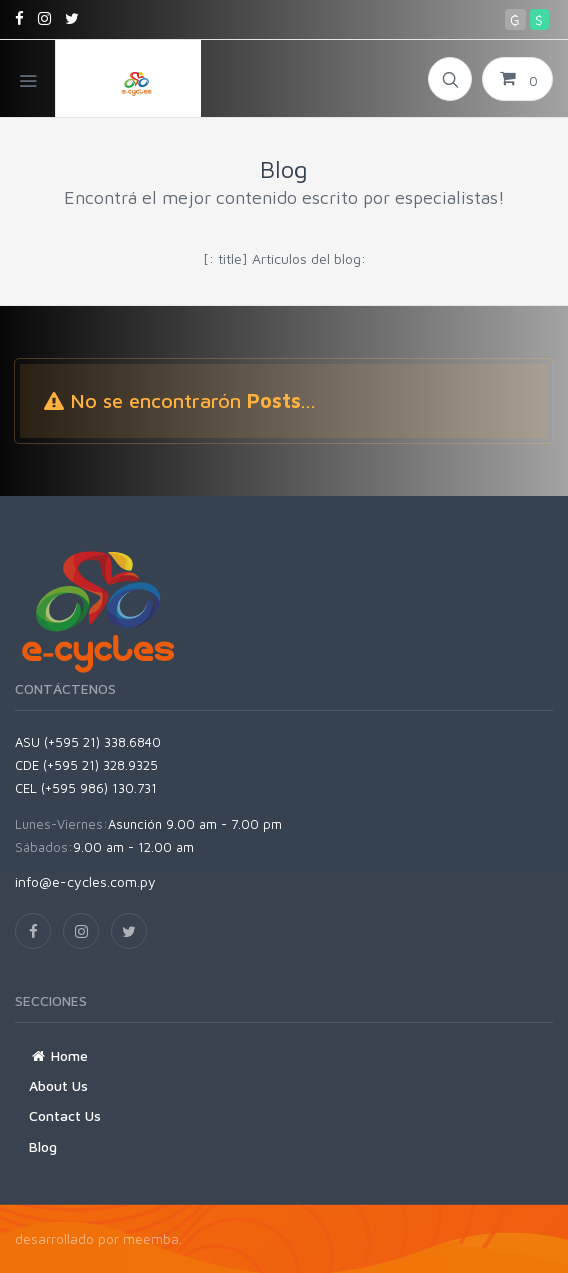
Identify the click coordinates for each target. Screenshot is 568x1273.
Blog (43, 1146)
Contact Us (65, 1115)
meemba (151, 1238)
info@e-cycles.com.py (85, 881)
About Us (58, 1085)
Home (58, 1055)
